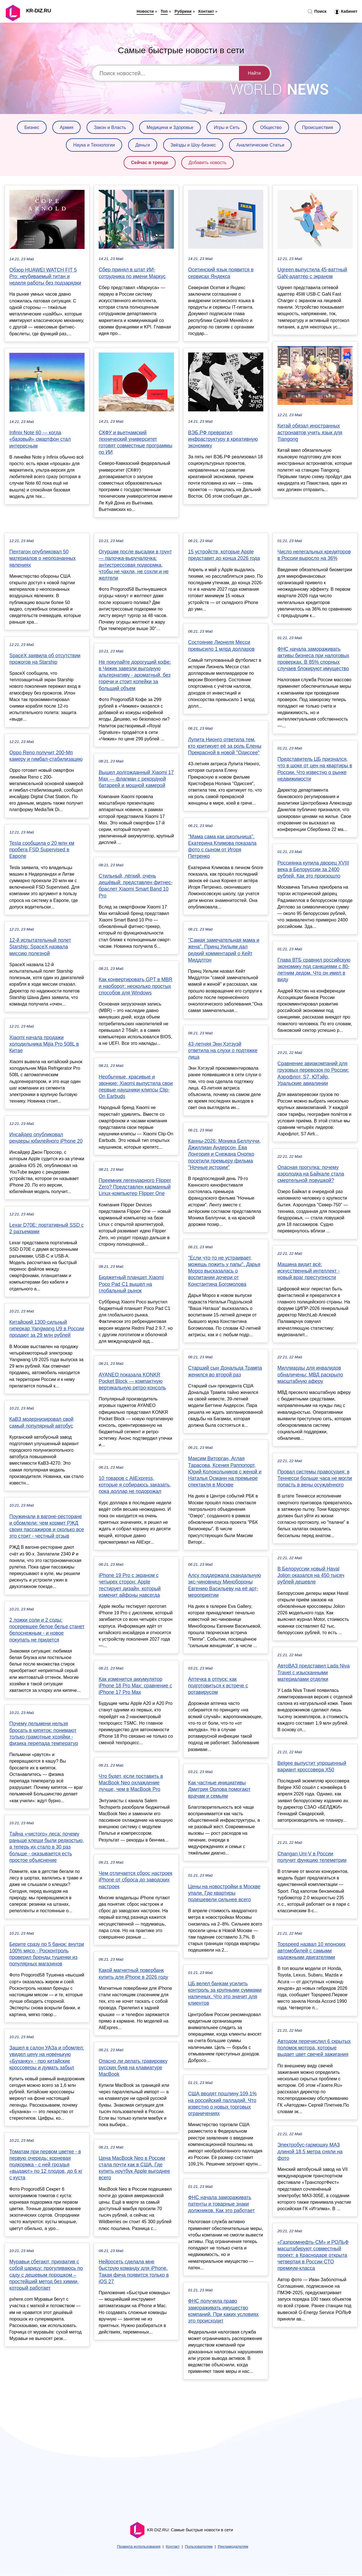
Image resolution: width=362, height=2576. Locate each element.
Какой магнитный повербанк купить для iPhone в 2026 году (133, 1973)
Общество (271, 127)
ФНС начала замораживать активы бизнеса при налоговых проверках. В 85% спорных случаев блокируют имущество (313, 659)
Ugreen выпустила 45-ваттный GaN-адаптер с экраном (312, 273)
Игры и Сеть (227, 127)
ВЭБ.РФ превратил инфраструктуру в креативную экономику (223, 439)
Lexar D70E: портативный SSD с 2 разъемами (46, 1228)
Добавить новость (208, 162)
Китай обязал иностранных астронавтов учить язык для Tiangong (309, 432)
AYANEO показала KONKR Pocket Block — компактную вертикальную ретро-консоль (132, 1381)
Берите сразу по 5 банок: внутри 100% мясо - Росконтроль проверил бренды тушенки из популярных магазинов (46, 1954)
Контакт (206, 11)
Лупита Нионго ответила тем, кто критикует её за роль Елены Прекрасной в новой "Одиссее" (224, 746)
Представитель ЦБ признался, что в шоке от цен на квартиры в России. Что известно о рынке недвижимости (314, 769)
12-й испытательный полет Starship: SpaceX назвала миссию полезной (40, 946)
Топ (164, 11)
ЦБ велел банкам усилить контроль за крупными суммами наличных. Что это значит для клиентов (225, 1993)
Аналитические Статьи (260, 145)
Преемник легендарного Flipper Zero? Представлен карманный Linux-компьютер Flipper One (135, 1187)
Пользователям (199, 2546)
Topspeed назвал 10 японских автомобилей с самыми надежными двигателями (311, 1950)
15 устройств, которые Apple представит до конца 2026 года (224, 555)
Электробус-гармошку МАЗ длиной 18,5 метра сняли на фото (309, 2151)
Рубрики (182, 11)
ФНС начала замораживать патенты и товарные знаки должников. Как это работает (221, 2204)
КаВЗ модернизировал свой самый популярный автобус (41, 1422)
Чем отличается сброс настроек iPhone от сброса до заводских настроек (135, 1879)
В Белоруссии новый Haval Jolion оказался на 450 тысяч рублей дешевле (310, 1575)
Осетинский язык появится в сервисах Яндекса (221, 273)
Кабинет (346, 11)
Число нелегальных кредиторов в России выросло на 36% (314, 555)
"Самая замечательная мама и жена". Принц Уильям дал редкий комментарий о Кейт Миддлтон (223, 950)
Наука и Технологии (94, 145)
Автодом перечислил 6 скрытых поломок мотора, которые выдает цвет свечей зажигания (314, 2047)
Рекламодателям (233, 2546)
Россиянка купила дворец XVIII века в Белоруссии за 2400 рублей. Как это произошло (313, 869)
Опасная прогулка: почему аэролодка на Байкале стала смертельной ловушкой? (310, 1174)
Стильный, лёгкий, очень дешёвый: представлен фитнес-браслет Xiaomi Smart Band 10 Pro (136, 886)
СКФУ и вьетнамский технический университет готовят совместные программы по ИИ (135, 442)
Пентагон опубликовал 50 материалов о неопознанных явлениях (42, 558)
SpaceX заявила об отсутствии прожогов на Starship (44, 659)
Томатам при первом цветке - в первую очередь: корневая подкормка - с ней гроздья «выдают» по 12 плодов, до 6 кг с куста (45, 2165)
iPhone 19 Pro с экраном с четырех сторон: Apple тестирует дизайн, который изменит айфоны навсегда (130, 1585)
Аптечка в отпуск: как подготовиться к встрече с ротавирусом (218, 1685)
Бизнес (31, 127)
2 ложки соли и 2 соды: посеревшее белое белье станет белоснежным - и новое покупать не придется (47, 1630)
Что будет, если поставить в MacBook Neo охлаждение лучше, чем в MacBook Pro (131, 1782)
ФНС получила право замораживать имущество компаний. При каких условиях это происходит (223, 2311)
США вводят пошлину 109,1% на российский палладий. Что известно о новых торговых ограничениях (222, 2103)
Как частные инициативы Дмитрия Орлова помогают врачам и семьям (219, 1789)
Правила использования (139, 2546)
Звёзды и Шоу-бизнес (193, 145)
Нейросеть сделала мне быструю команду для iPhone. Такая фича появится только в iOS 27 (134, 2271)
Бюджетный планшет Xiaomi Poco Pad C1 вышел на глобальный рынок (131, 1284)
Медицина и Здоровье (169, 127)
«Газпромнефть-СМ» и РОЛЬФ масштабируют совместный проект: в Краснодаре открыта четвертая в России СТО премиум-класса (313, 2255)
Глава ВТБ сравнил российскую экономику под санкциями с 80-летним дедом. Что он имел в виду (313, 970)
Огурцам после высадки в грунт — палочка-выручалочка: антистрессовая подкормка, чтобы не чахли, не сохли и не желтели (135, 565)
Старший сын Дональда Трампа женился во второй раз (225, 1371)
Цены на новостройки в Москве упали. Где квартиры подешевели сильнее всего (224, 1893)
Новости (145, 11)
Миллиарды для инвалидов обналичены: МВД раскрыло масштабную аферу (310, 1374)
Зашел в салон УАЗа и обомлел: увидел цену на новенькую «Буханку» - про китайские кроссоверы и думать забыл (46, 2057)
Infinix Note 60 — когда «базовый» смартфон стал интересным (40, 439)
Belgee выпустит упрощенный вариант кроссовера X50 (311, 1766)
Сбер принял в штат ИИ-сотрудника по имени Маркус (132, 273)
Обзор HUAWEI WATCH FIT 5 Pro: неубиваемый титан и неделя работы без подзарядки (45, 276)
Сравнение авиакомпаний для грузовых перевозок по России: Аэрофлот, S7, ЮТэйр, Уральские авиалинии (313, 1073)
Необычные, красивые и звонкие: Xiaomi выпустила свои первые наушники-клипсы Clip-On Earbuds (136, 1086)
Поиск (317, 11)
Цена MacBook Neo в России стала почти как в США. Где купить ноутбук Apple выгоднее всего (134, 2168)
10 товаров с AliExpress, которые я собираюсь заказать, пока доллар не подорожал (135, 1484)
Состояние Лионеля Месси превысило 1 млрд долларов (221, 645)
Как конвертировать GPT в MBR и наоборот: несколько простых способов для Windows (136, 986)
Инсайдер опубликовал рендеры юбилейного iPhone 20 (46, 1138)
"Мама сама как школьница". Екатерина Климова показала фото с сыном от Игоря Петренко (222, 846)
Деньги (142, 145)
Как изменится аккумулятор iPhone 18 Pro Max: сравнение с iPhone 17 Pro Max (135, 1685)
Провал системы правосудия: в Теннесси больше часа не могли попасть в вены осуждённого (314, 1478)
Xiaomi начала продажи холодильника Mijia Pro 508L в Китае (44, 1044)
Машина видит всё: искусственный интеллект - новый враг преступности (308, 1271)
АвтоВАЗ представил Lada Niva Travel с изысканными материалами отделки (313, 1672)
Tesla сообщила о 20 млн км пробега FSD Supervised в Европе (41, 849)
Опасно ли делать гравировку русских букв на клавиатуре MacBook (133, 2067)
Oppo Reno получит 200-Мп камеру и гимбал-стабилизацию (46, 756)
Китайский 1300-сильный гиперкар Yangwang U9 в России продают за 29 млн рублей (46, 1328)
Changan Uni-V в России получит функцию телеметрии (311, 1857)
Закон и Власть (110, 127)
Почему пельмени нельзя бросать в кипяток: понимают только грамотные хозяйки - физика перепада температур (43, 1733)
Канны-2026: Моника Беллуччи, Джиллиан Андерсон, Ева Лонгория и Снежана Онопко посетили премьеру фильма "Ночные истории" (224, 1154)
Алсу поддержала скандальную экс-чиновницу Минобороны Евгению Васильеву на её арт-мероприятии (224, 1585)
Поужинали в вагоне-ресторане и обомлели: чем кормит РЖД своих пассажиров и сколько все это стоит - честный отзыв (46, 1526)
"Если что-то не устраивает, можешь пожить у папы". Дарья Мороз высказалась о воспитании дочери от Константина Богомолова (224, 1271)
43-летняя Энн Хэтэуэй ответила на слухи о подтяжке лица (222, 1050)
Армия (66, 127)
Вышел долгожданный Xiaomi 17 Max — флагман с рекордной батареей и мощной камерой (136, 779)
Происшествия (317, 127)
